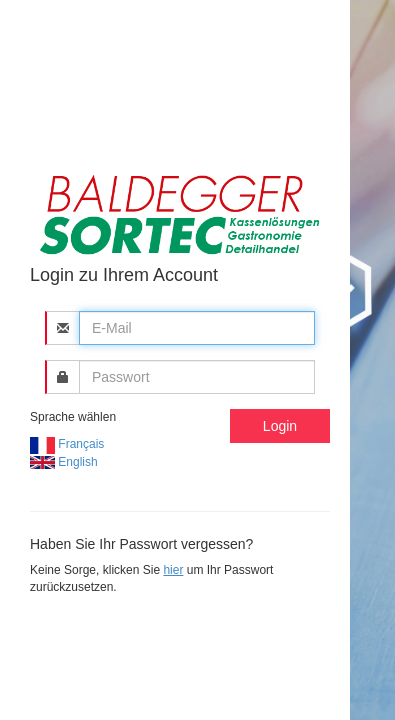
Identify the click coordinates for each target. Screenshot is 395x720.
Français (67, 444)
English (64, 462)
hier (173, 570)
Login (280, 426)
